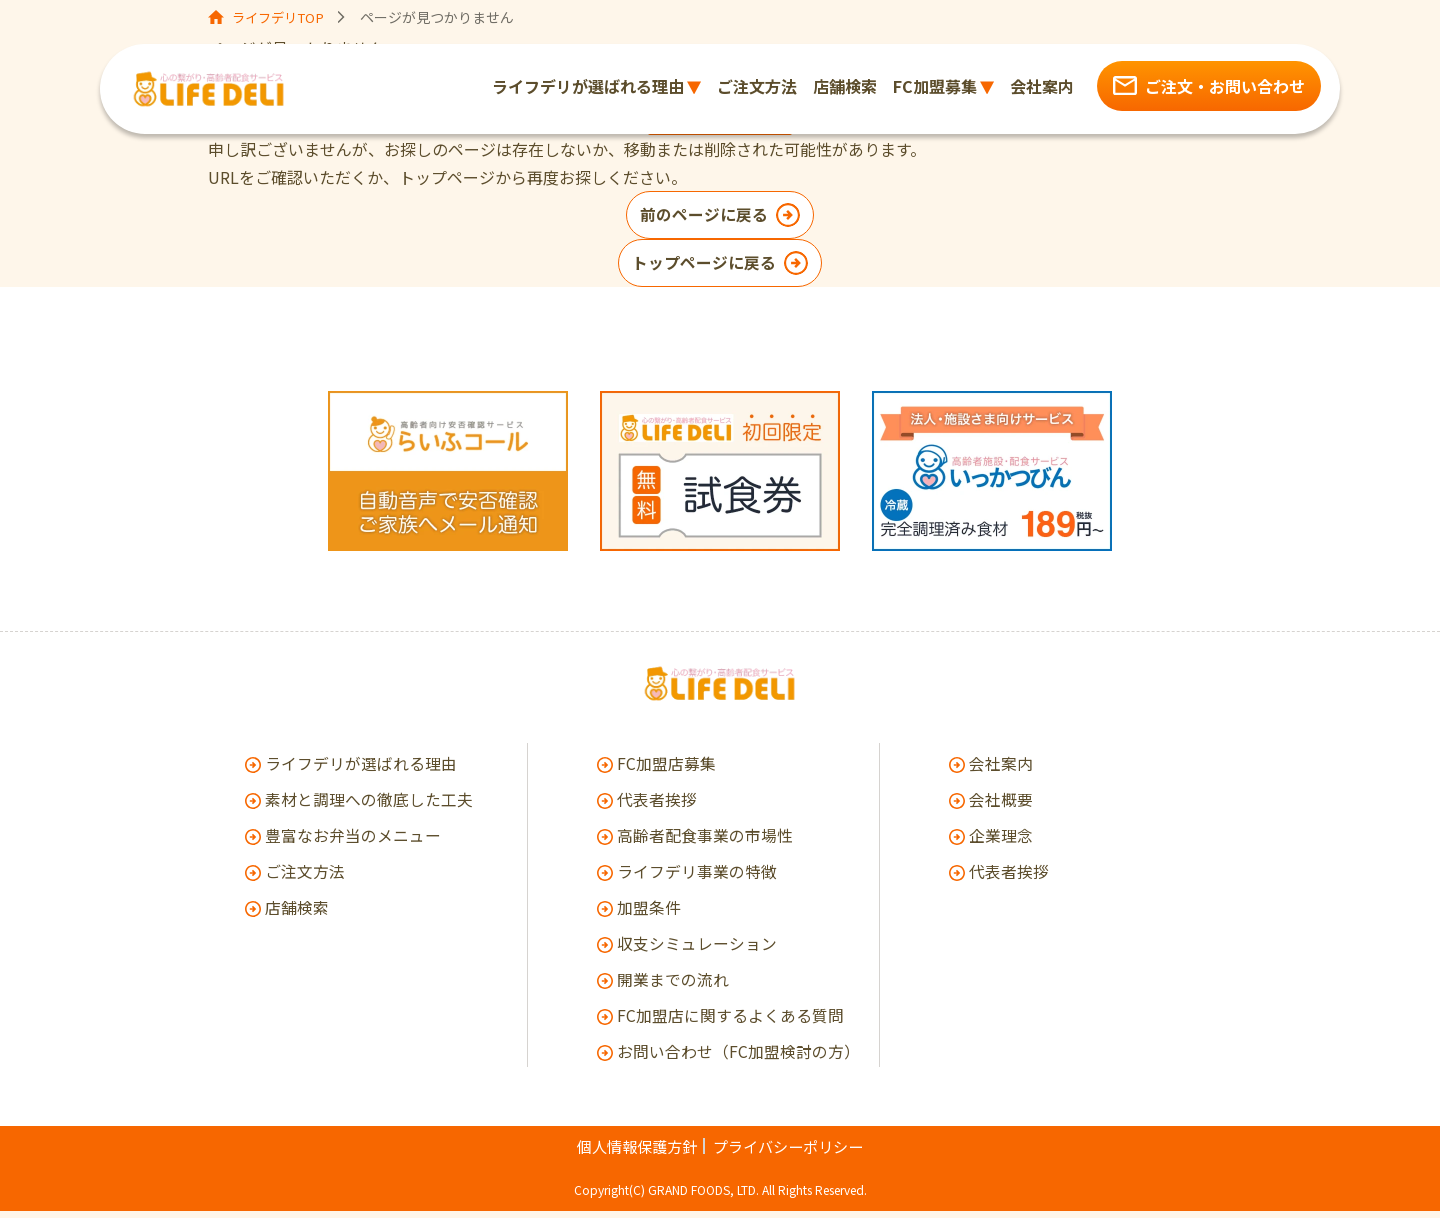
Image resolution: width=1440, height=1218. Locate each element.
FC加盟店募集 (666, 770)
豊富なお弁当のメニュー (353, 842)
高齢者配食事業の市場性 (705, 842)
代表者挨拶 (657, 806)
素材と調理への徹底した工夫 (369, 806)
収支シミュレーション (697, 950)
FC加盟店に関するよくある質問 (730, 1022)
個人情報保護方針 (632, 1153)
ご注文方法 (305, 878)
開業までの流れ (673, 986)
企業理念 (1001, 842)
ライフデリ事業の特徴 (697, 878)
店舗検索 (297, 914)
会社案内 (1001, 770)
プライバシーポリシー (792, 1153)
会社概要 (1001, 806)
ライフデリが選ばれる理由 (361, 770)
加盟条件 (649, 914)
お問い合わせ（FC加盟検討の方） (734, 1058)
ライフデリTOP (283, 17)
